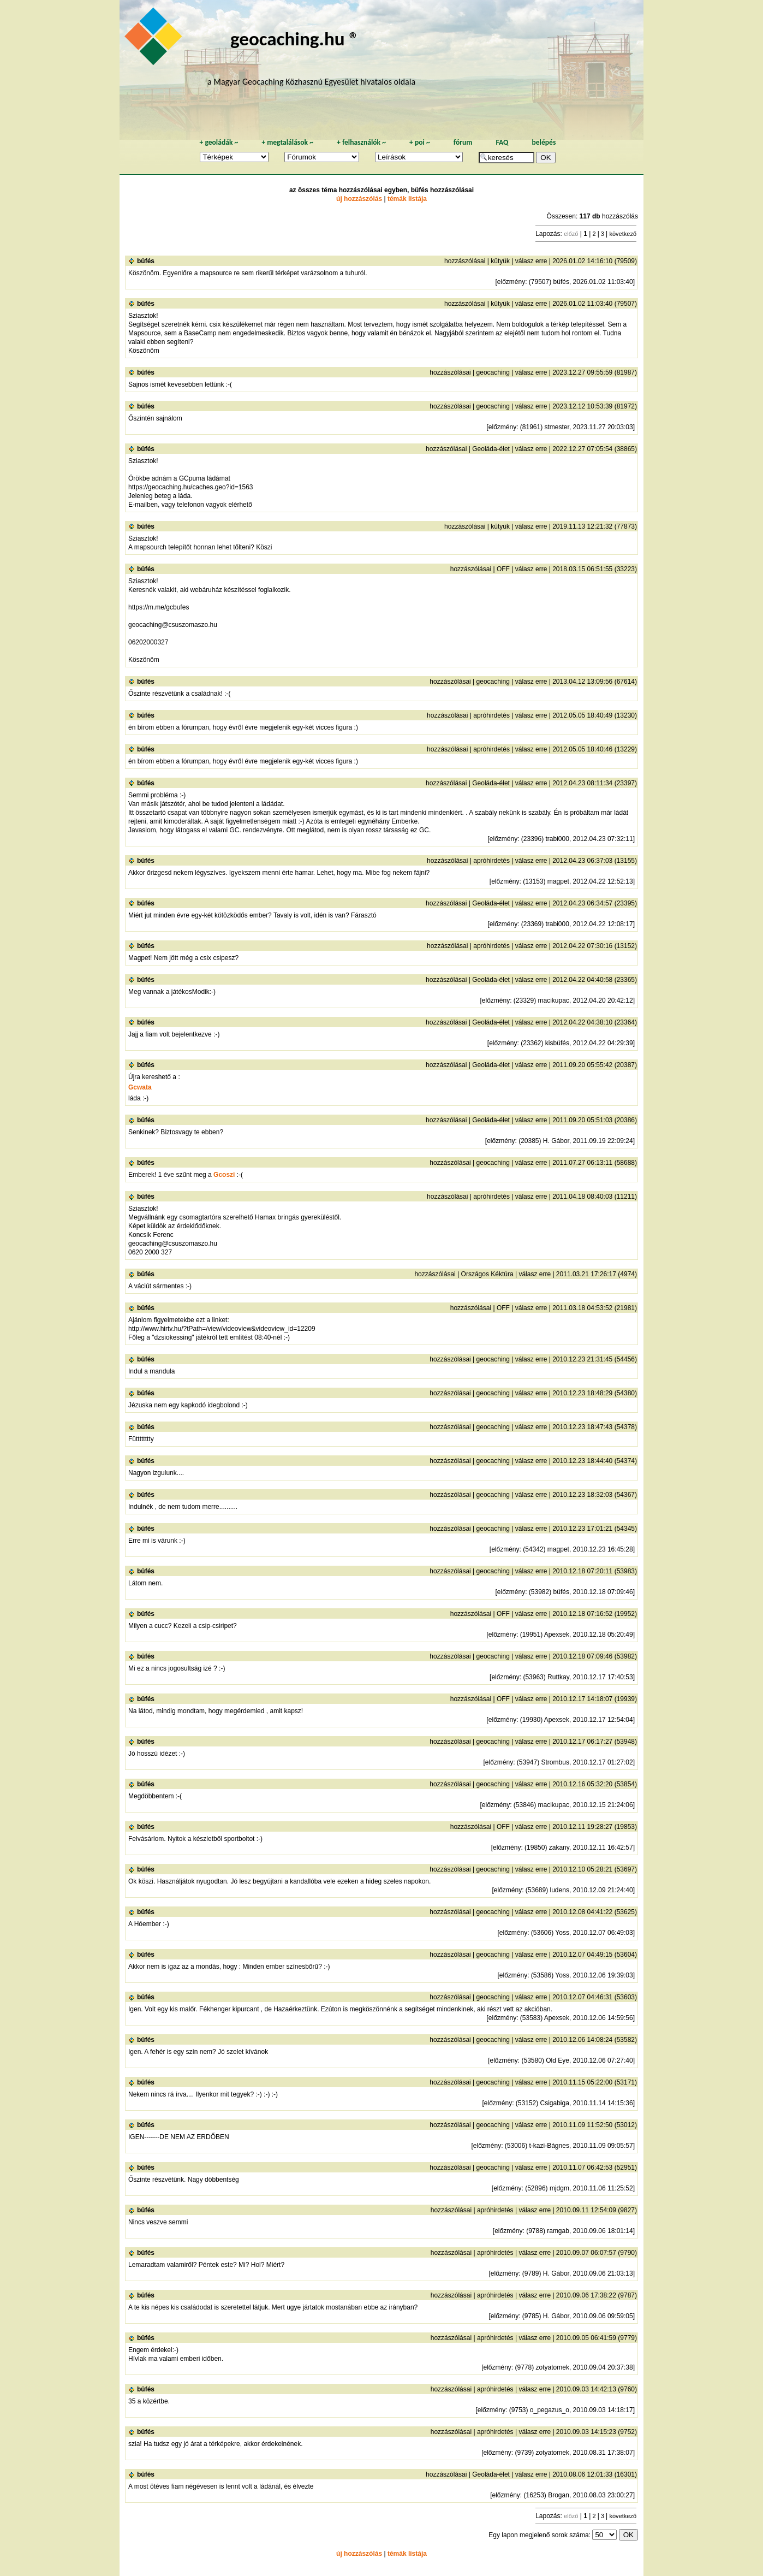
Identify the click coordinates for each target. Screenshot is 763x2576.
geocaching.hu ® (294, 38)
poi (420, 142)
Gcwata (140, 1087)
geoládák (219, 142)
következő (622, 233)
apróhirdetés (491, 715)
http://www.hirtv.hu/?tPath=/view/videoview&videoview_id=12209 (221, 1329)
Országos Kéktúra (487, 1274)
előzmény (511, 282)
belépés (544, 142)
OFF (503, 569)
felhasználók (361, 142)
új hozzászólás (359, 199)
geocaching (493, 372)
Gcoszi (224, 1175)
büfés (145, 261)
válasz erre (531, 261)
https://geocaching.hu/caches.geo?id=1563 (190, 487)
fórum (463, 142)
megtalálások (287, 142)
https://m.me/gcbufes (158, 607)
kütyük (500, 261)
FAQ (502, 142)
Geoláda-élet (491, 449)
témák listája (407, 199)
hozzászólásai (464, 261)
